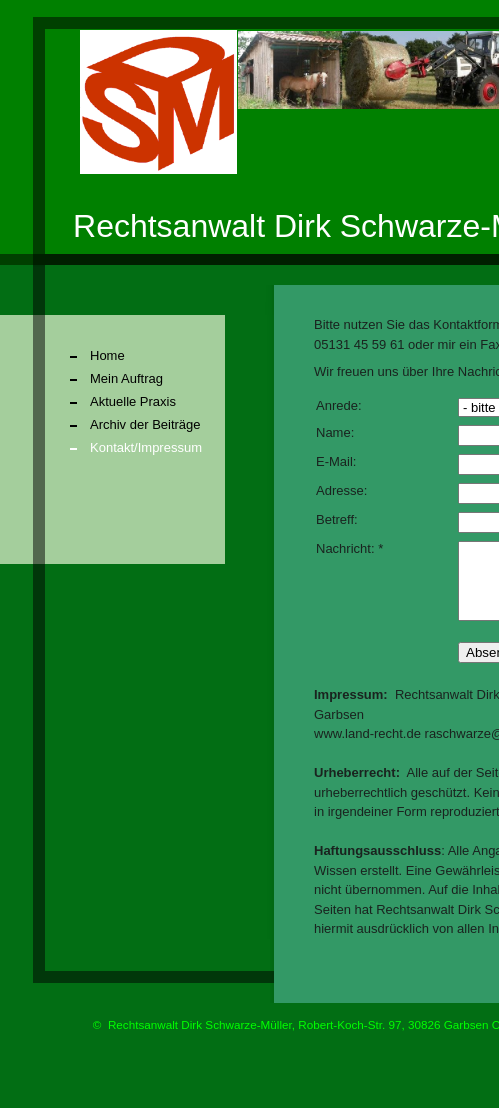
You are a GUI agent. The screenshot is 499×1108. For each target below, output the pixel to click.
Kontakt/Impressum (146, 447)
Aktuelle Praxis (133, 401)
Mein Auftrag (126, 378)
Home (107, 355)
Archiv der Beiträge (145, 424)
